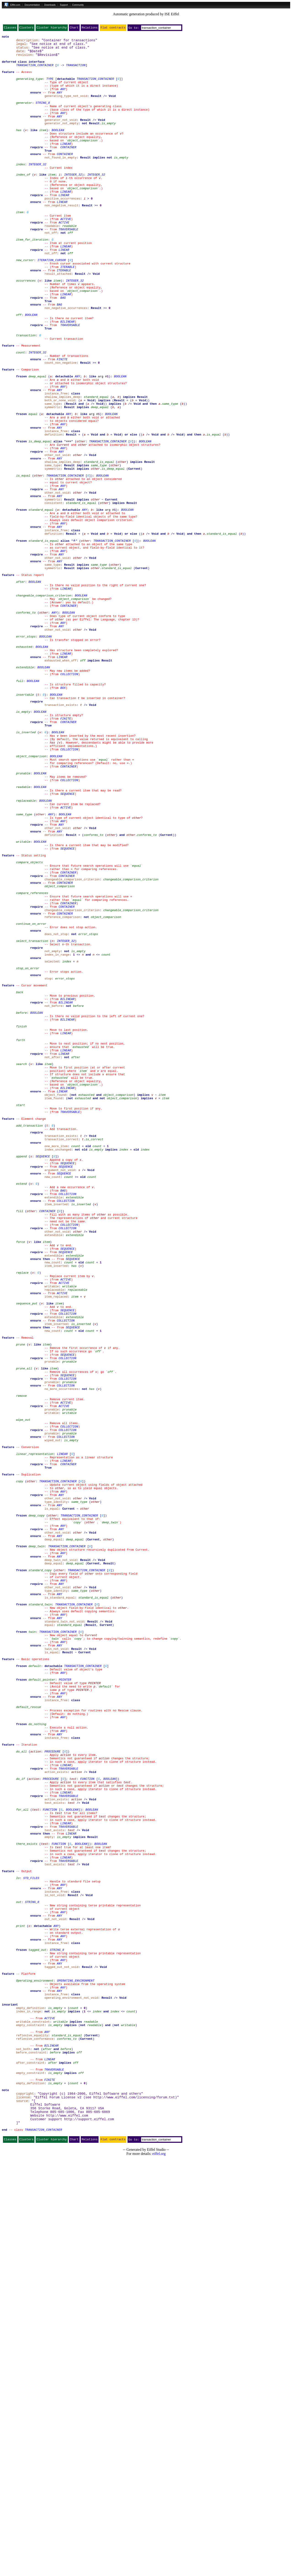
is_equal (214, 514)
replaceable (26, 953)
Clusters (26, 28)
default (35, 1991)
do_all (21, 2094)
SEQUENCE (67, 945)
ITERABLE (67, 313)
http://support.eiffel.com (89, 2533)
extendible (25, 793)
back (19, 1183)
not (84, 140)
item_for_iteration (32, 280)
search (21, 1269)
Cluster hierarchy (51, 28)
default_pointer (42, 2008)
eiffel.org (159, 2570)
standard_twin (40, 1917)
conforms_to (26, 727)
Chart (74, 28)
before (78, 1199)
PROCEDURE (52, 2094)
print (20, 2303)
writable (23, 1002)
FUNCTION (87, 2127)
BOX (62, 818)
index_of (23, 202)
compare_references (32, 1064)
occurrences (26, 329)
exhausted (24, 768)
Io (18, 2246)
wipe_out (23, 1696)
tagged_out (37, 2332)
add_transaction (29, 1343)
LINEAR (65, 165)
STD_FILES (31, 2246)
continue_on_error (31, 1101)
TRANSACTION (76, 71)
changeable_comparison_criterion (43, 707)
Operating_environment (34, 2369)
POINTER (65, 2008)
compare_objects (29, 1027)
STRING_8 (43, 116)
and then (149, 477)
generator (24, 116)
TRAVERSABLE (68, 268)
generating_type (29, 87)
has (18, 149)
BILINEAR (67, 378)
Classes (10, 28)
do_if (20, 2127)
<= (78, 1138)
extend (21, 1413)
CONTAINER (68, 169)
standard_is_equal (99, 547)
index (20, 190)
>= (96, 239)
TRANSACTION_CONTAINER (34, 71)
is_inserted (26, 871)
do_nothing (37, 2061)
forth (20, 1240)
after (20, 690)
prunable (23, 920)
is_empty (109, 140)
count (20, 415)
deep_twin (110, 1819)
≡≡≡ (68, 522)
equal (33, 489)
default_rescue (28, 2041)
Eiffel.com (15, 5)
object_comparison (82, 161)
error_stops (26, 756)
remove (21, 1667)
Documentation (32, 5)
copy (19, 1770)
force (20, 1482)
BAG (63, 350)
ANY (62, 99)
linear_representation (34, 1737)
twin (32, 1950)
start (20, 1318)
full (19, 809)
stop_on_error (27, 1154)
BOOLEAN (58, 149)
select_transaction (32, 1121)
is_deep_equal (40, 522)
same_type (170, 477)
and (80, 477)
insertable (25, 826)
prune (20, 1606)
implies (99, 181)
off (70, 272)
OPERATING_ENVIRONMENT (75, 2369)
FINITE (62, 424)
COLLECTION (69, 801)
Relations (90, 28)
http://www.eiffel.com (67, 2529)
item (42, 149)
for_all (22, 2164)
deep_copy (36, 1811)
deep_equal (37, 444)
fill (19, 1445)
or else (131, 514)
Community (78, 5)
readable (69, 264)
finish (21, 1224)
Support (64, 5)
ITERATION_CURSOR (51, 305)
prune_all (24, 1634)
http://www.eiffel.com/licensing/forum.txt (134, 2509)
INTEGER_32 (37, 190)
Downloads (49, 5)
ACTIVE (65, 255)
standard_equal (96, 469)
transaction (26, 395)
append (21, 1380)
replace (22, 1519)
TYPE (49, 87)
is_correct (94, 1359)
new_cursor (25, 305)
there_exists (26, 2205)
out (18, 2275)
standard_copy (40, 1876)
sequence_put (26, 1556)
